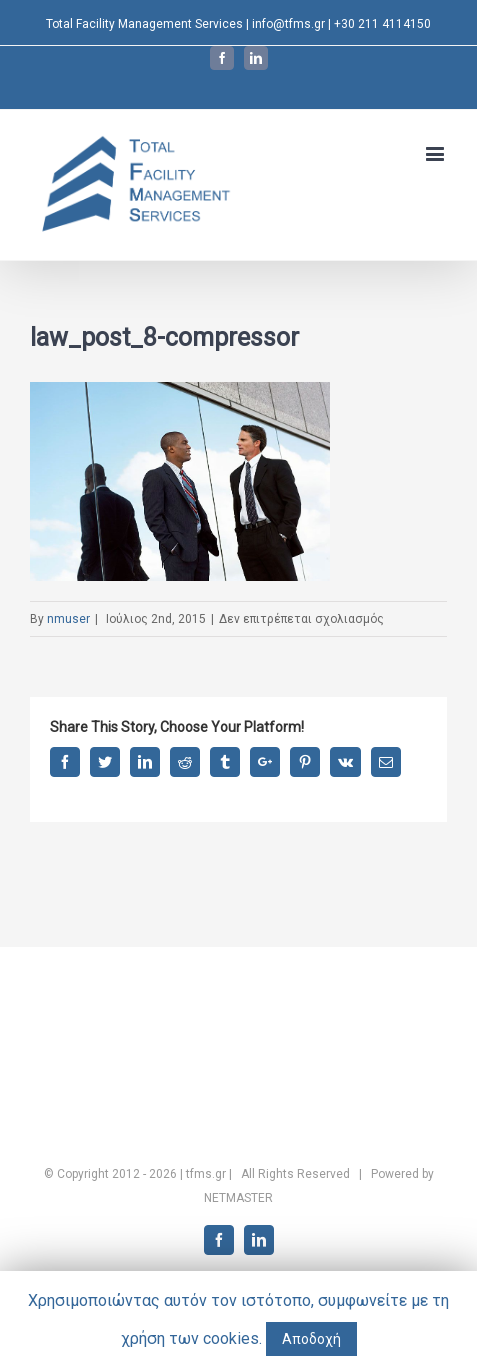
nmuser (68, 619)
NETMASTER (238, 1198)
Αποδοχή (311, 1339)
